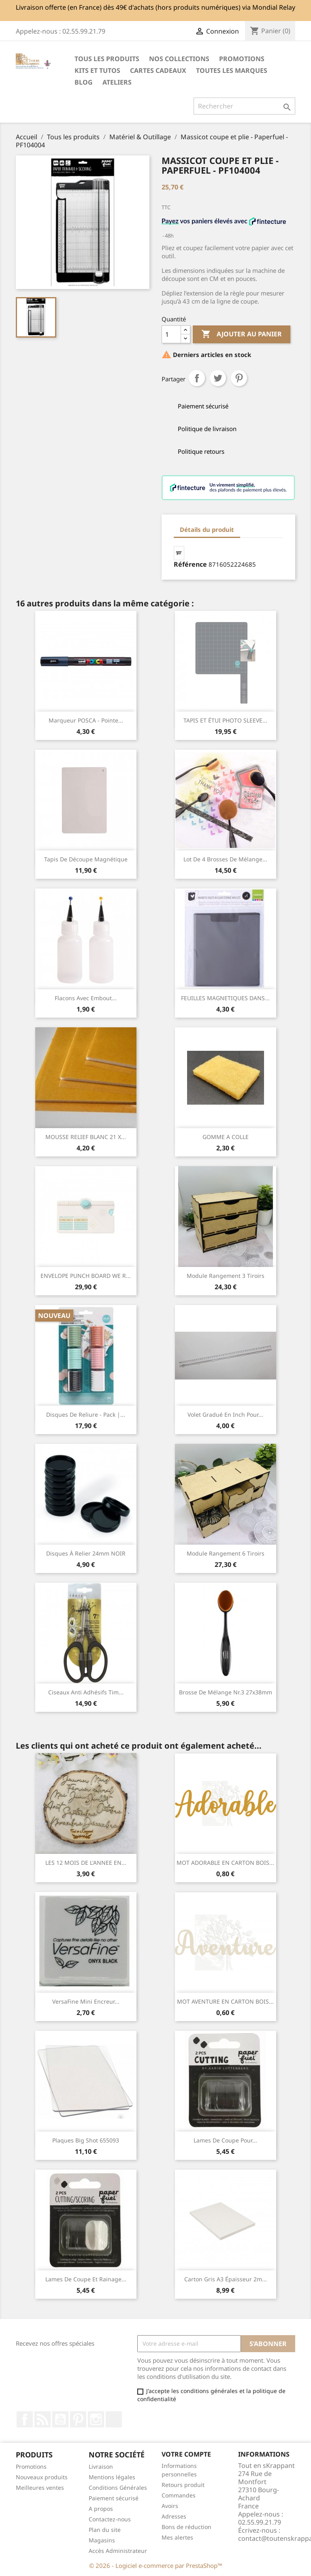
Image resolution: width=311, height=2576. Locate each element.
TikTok (114, 2419)
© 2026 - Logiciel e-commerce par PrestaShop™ (155, 2565)
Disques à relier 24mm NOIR (86, 1553)
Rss (42, 2419)
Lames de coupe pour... (225, 2140)
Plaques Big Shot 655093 (85, 2140)
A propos (101, 2508)
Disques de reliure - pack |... (85, 1414)
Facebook (25, 2419)
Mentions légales (112, 2477)
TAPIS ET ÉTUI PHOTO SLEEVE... (225, 720)
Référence (190, 564)
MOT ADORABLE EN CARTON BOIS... (225, 1862)
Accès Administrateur (118, 2551)
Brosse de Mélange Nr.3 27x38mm (225, 1692)
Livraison (101, 2466)
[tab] (247, 526)
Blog (84, 82)
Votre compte (186, 2454)
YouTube (60, 2419)
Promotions (31, 2466)
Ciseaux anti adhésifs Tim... (86, 1692)
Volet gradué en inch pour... (225, 1414)
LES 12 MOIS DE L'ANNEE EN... (85, 1862)
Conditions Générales (118, 2487)
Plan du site (105, 2529)
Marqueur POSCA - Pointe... (86, 720)
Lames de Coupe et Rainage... (85, 2279)
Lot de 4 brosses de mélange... (225, 859)
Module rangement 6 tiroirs (225, 1553)
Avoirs (170, 2506)
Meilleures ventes (40, 2487)
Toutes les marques (231, 70)
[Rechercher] (244, 106)
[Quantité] (171, 334)
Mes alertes (177, 2537)
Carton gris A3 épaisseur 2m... (225, 2279)
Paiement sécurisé (113, 2498)
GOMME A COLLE (225, 1137)
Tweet (218, 378)
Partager (197, 378)
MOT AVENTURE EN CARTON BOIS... (225, 2001)
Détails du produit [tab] (207, 529)
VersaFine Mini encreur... (85, 2001)
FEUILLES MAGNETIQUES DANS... (225, 998)
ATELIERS (117, 82)
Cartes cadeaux (158, 70)
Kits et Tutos (97, 70)
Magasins (102, 2540)
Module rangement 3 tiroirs (225, 1275)
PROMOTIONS (241, 58)
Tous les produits (107, 58)
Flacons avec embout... (86, 998)
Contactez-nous (110, 2519)
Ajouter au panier (241, 334)
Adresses (174, 2516)
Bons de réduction (186, 2527)
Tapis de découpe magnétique (86, 859)
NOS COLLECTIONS (179, 58)
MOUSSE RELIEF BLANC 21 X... (85, 1137)
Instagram (96, 2419)
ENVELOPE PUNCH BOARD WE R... (85, 1275)
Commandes (179, 2495)
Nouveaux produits (42, 2477)
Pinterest (239, 378)
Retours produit (183, 2485)
